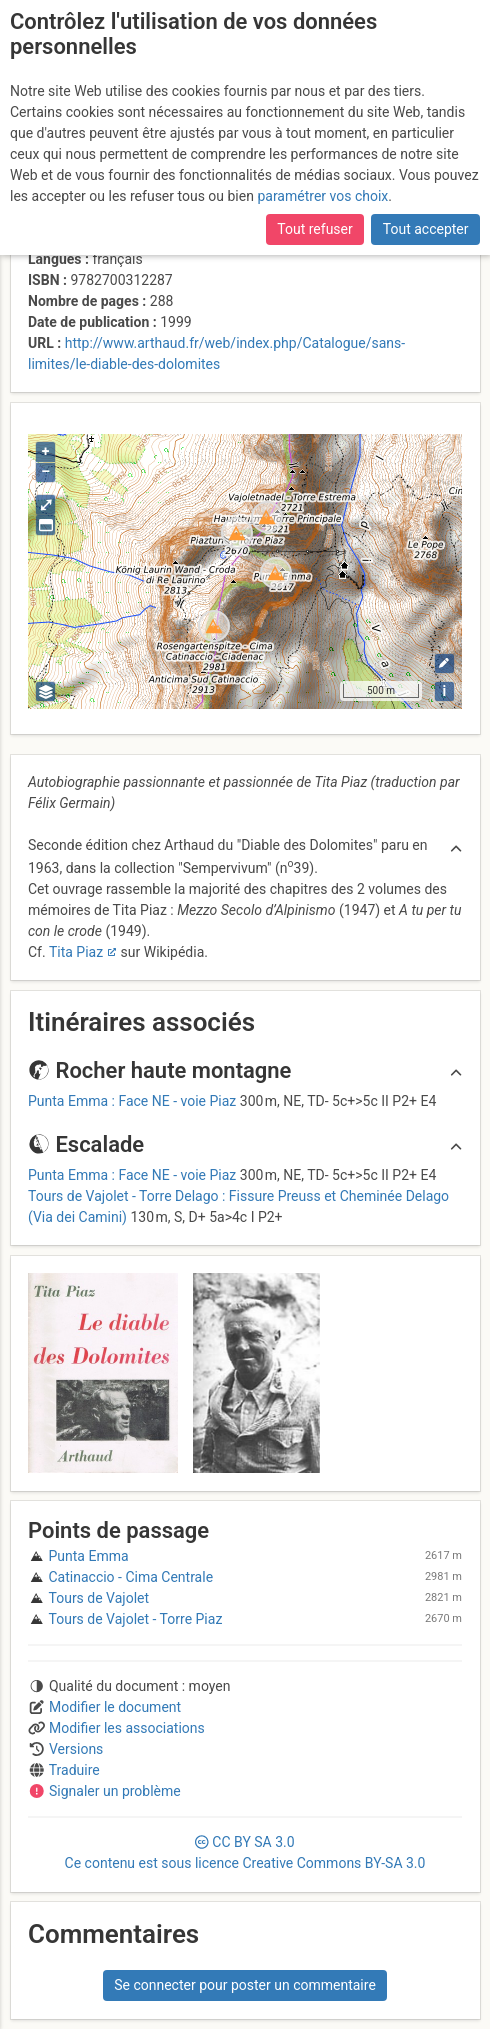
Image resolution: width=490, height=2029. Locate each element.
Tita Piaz (76, 952)
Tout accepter (426, 229)
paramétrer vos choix (322, 196)
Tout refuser (314, 229)
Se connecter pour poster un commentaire (245, 1985)
